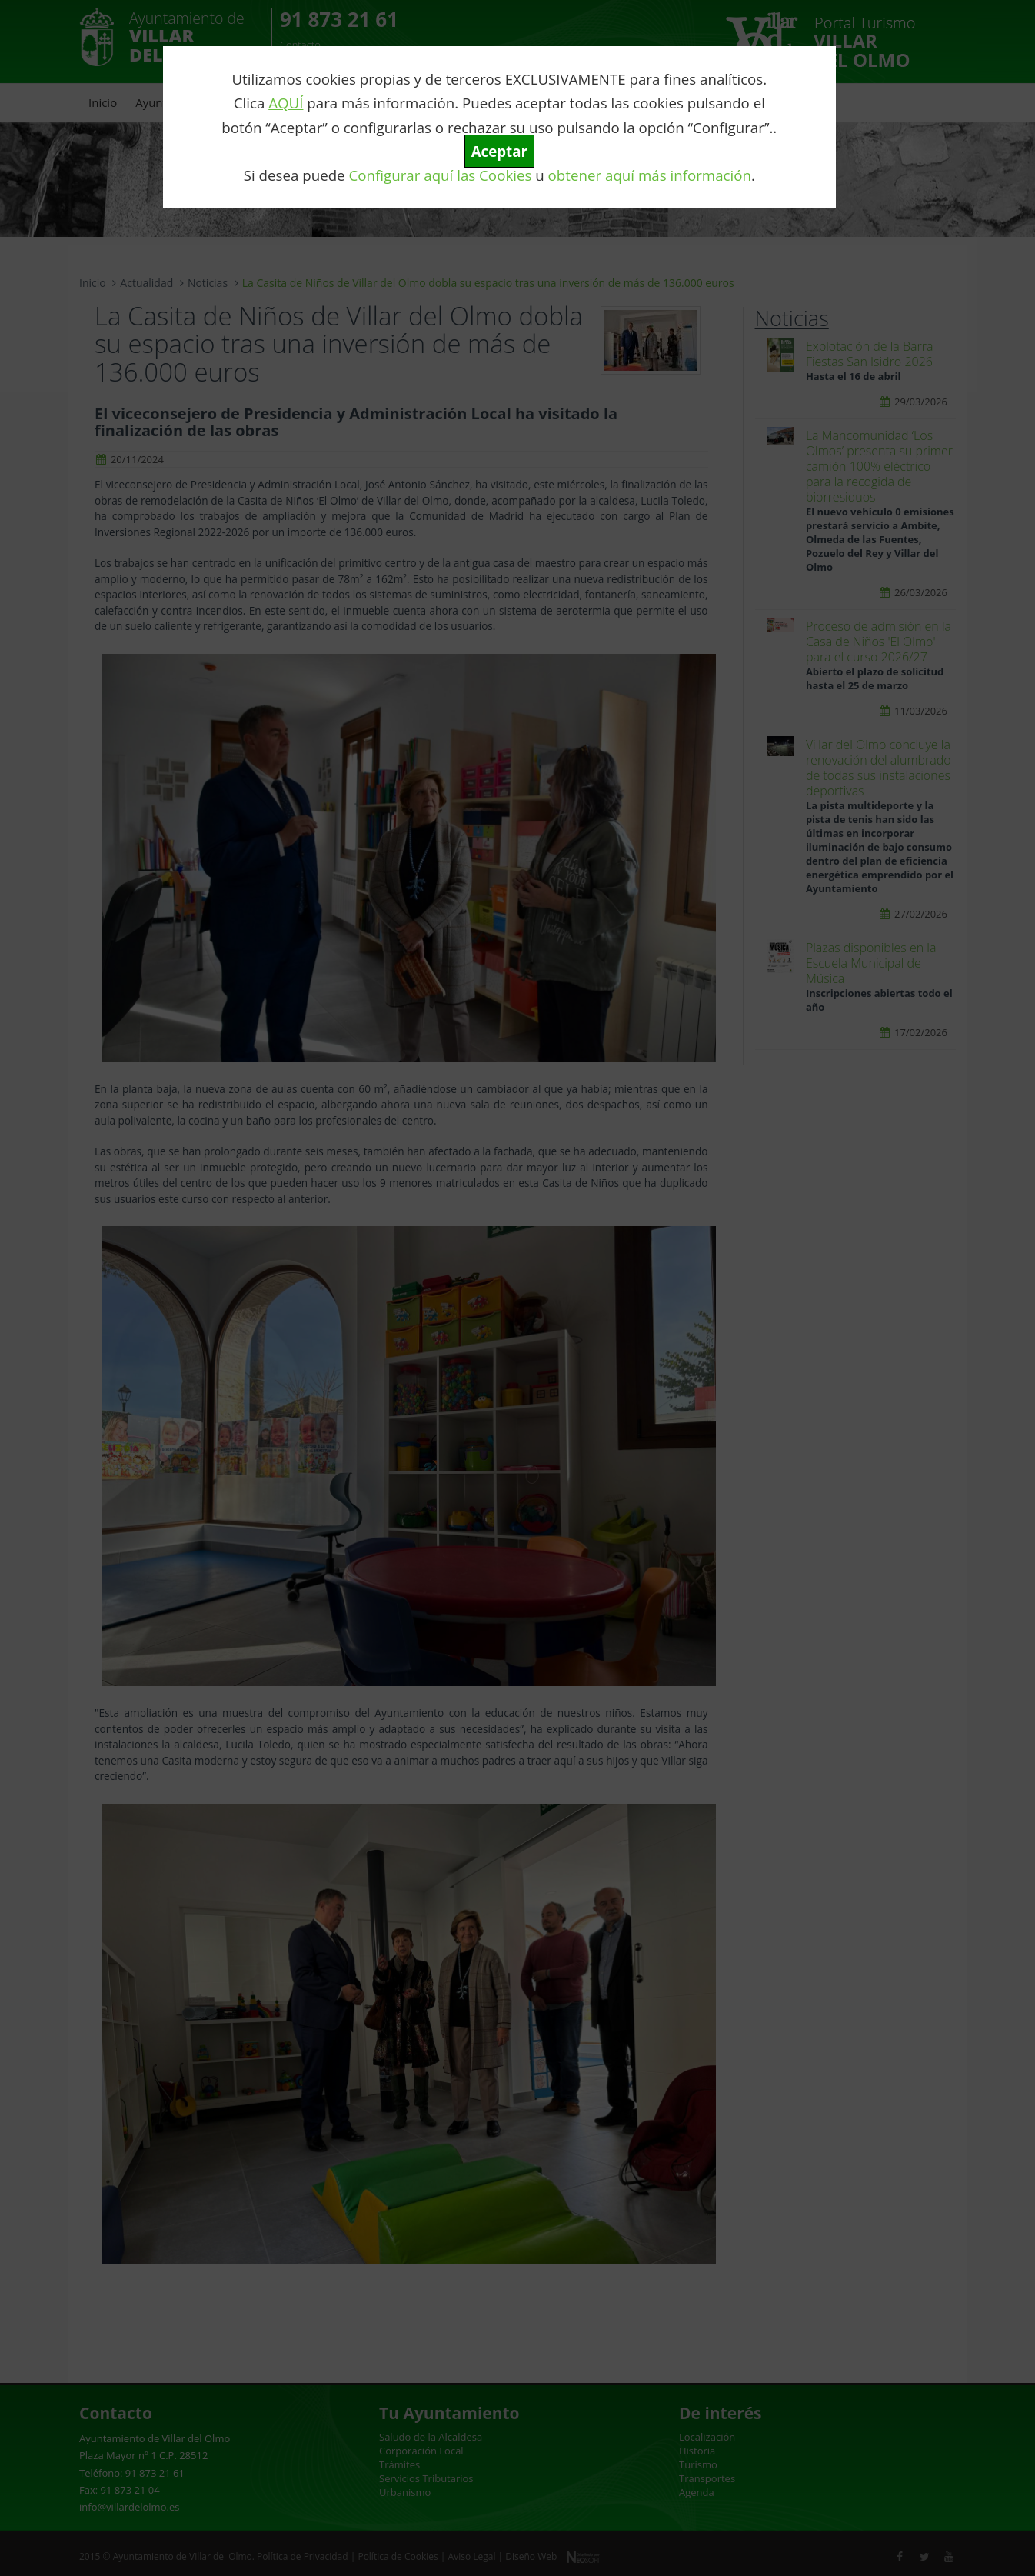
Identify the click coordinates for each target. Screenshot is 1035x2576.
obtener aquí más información (649, 175)
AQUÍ (285, 102)
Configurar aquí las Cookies (439, 175)
